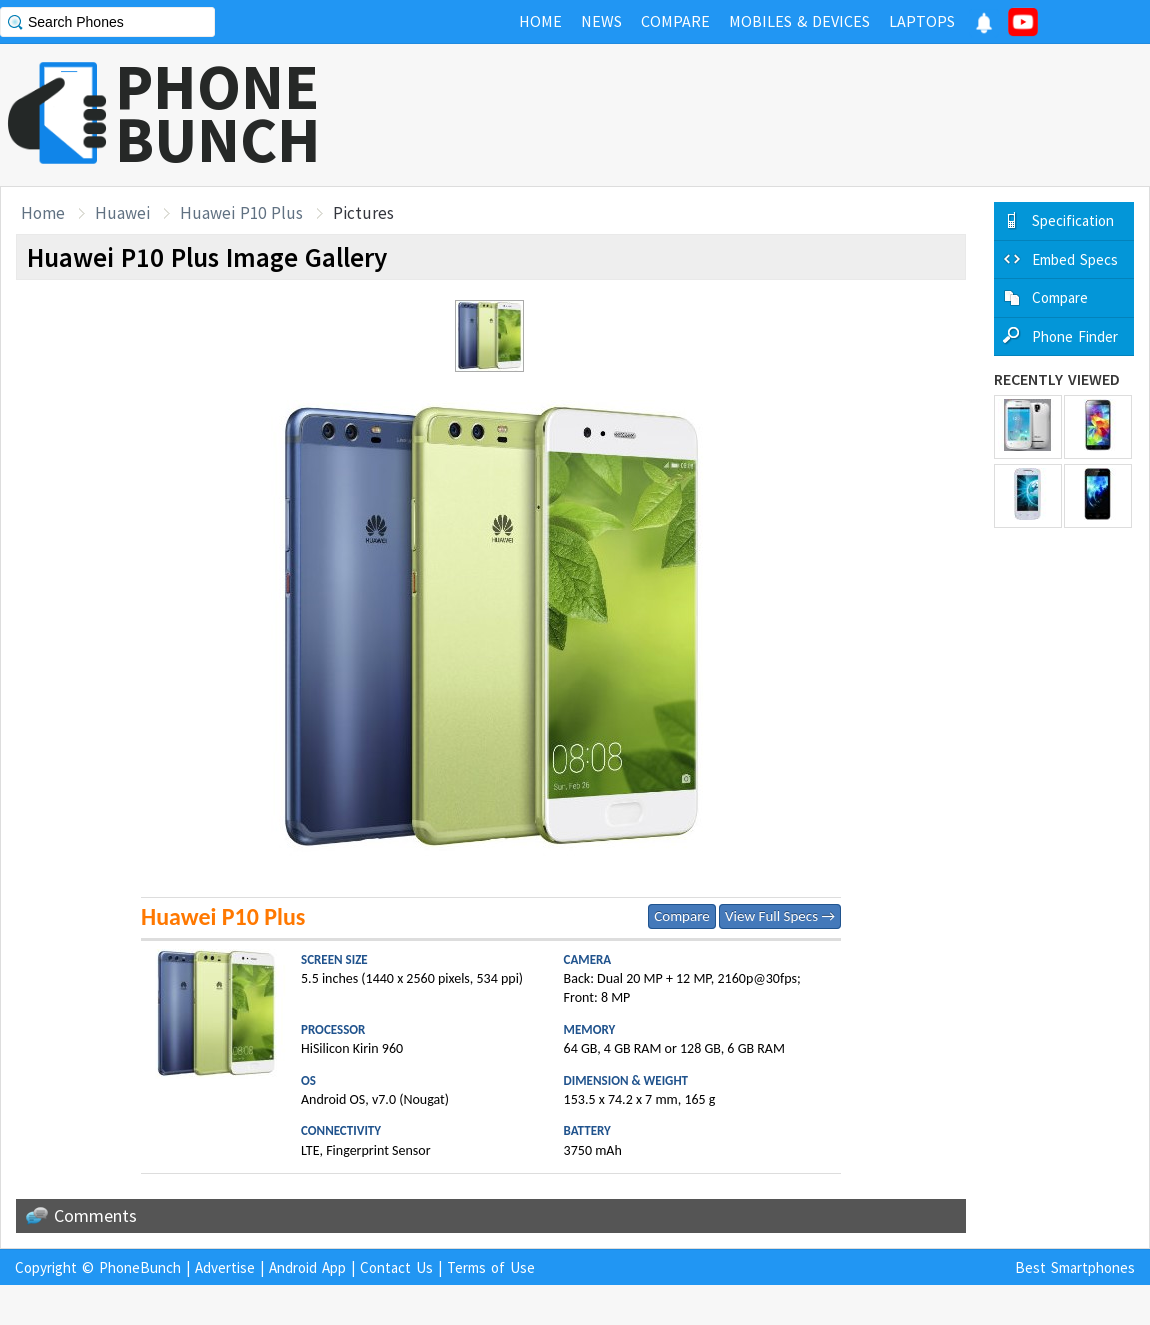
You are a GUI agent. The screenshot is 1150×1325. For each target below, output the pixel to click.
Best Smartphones (1075, 1267)
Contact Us (396, 1267)
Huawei (122, 213)
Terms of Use (491, 1267)
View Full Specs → (780, 916)
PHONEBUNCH (218, 113)
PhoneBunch (140, 1267)
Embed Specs (1075, 259)
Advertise (225, 1267)
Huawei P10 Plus (241, 213)
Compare (681, 916)
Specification (1073, 220)
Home (43, 213)
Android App (307, 1267)
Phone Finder (1075, 336)
